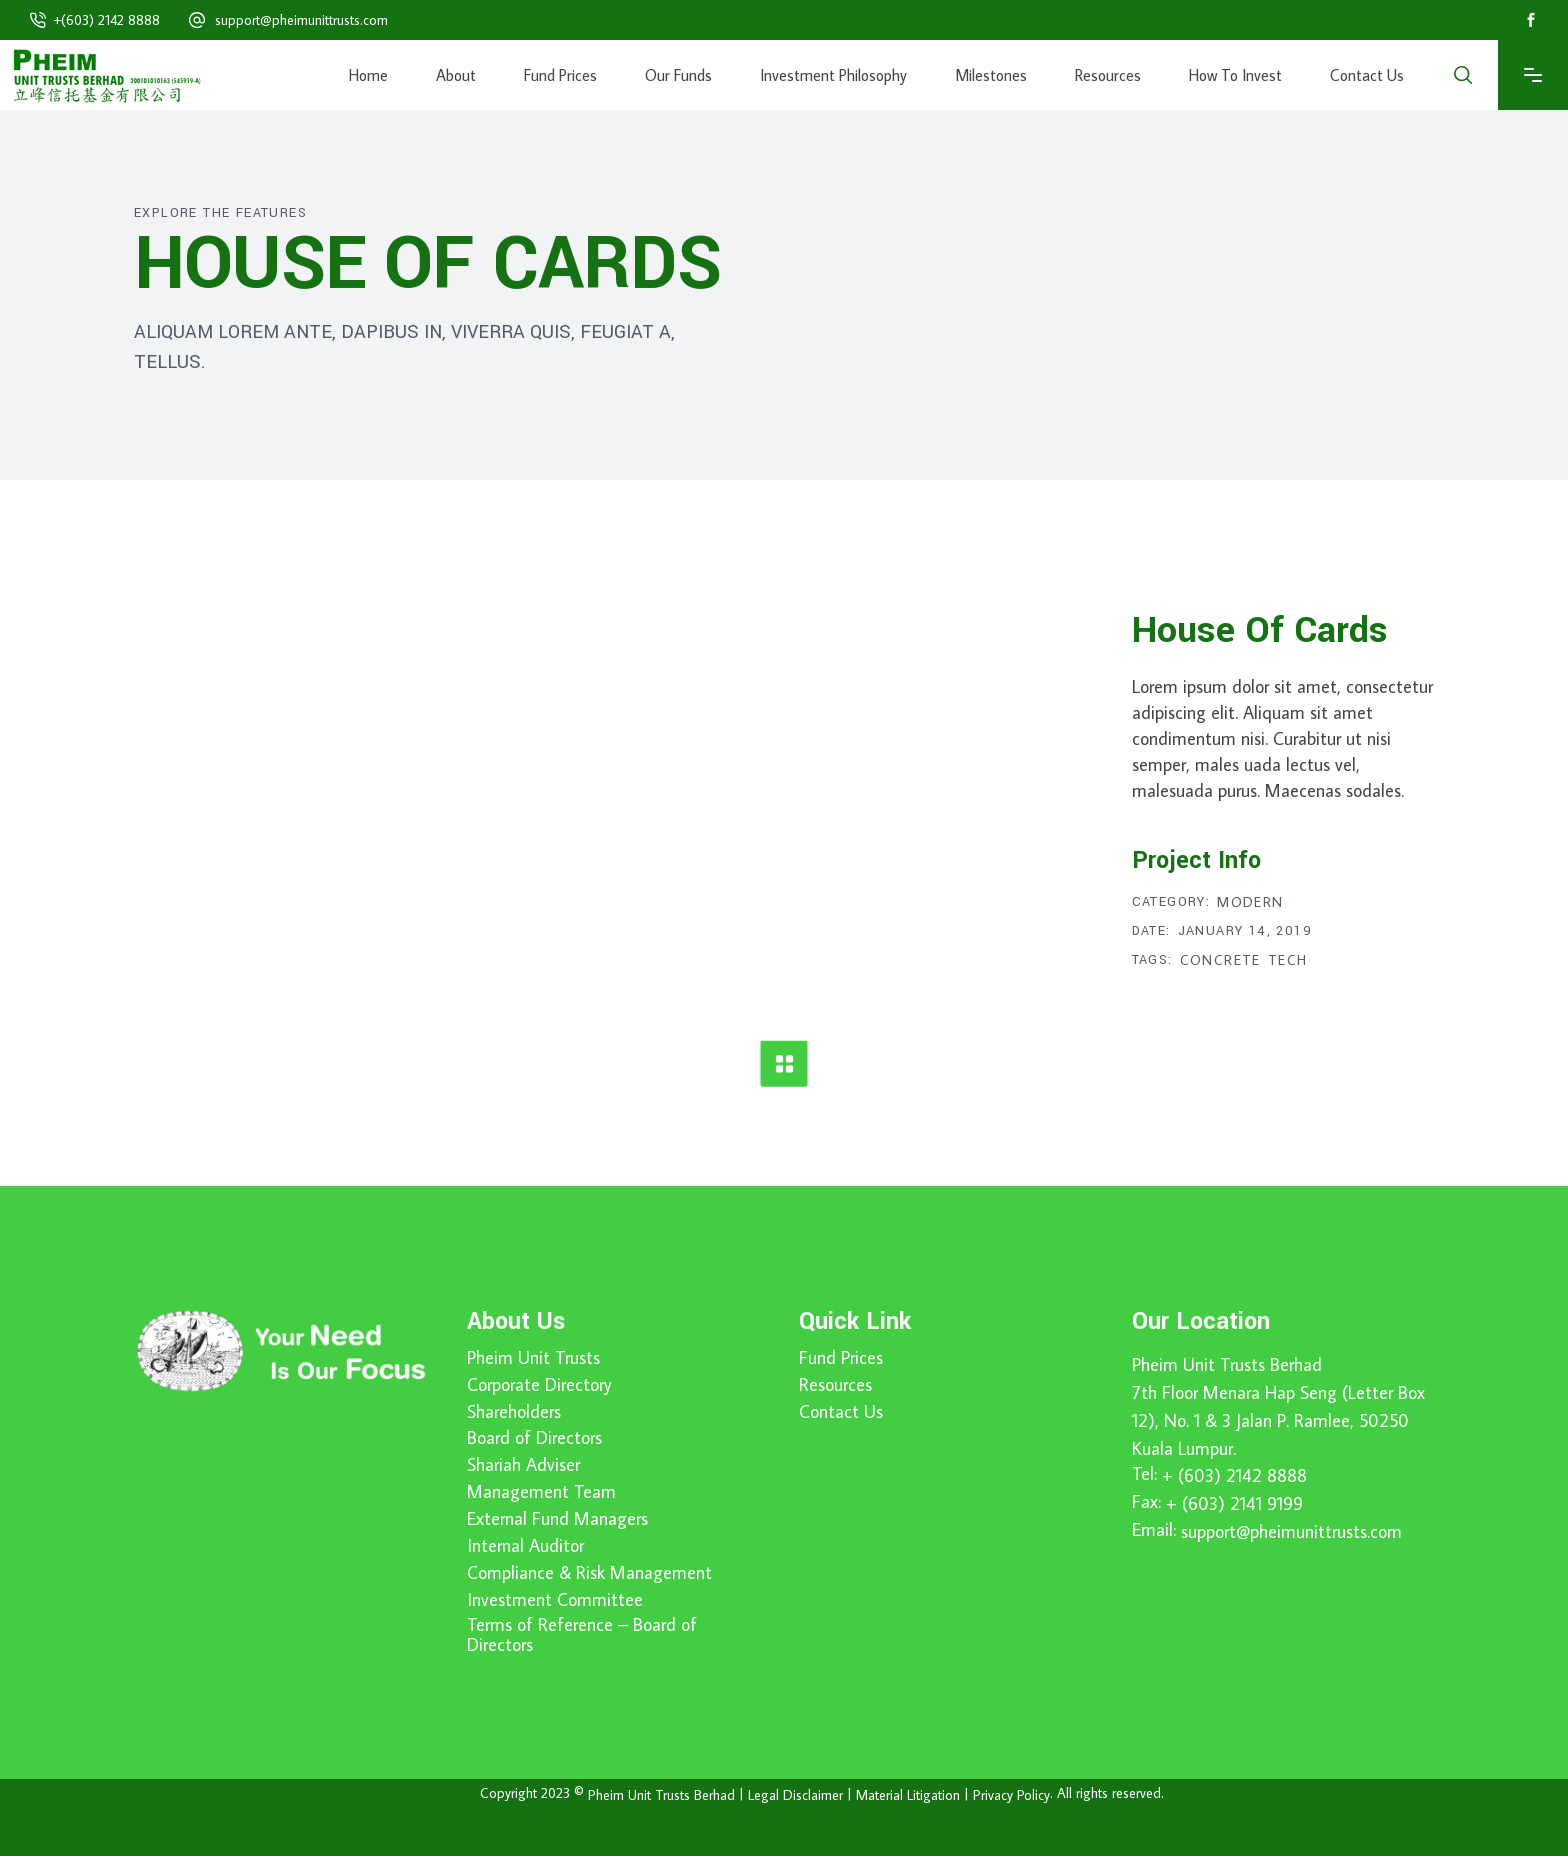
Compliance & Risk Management (589, 1573)
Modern (1250, 902)
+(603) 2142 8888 (107, 20)
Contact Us (841, 1412)
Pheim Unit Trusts (533, 1358)
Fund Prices (841, 1358)
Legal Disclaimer (795, 1795)
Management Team (541, 1492)
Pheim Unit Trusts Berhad (1227, 1364)
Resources (835, 1385)
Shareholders (514, 1412)
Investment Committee (555, 1600)
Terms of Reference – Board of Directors (582, 1635)
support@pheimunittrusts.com (301, 20)
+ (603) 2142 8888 (1234, 1475)
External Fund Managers (557, 1519)
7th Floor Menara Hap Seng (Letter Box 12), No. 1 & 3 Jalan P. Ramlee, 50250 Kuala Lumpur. (1278, 1420)
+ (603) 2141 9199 (1234, 1503)
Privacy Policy (1011, 1795)
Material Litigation (908, 1795)
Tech (1288, 960)
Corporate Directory (539, 1385)
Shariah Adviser (523, 1465)
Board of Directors (534, 1438)
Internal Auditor (525, 1546)
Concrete (1220, 960)
